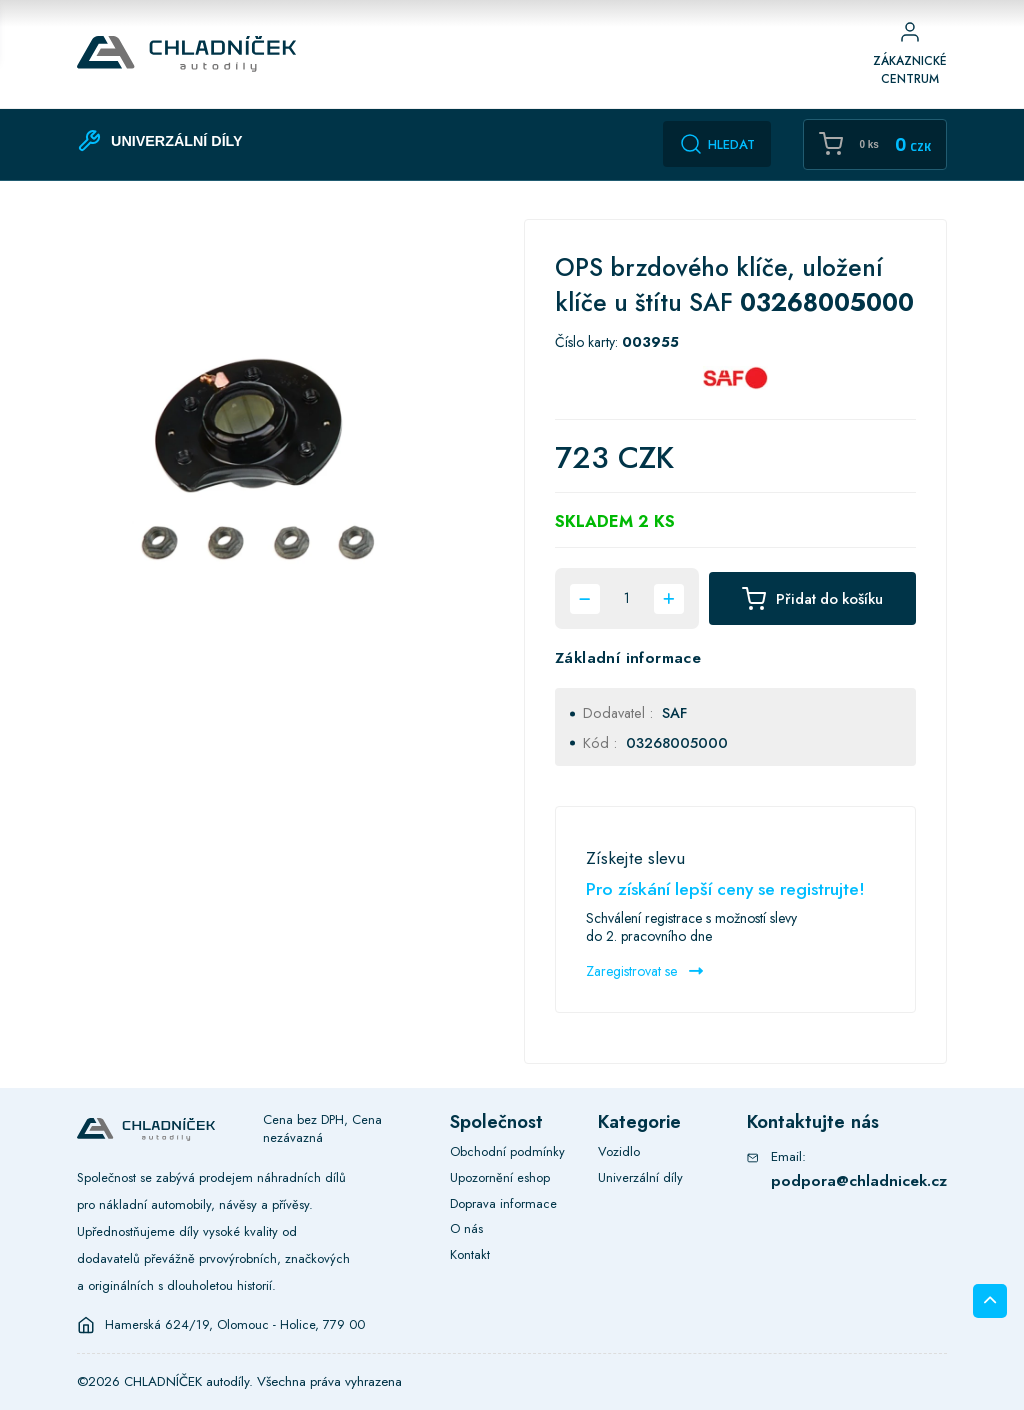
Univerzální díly (640, 1177)
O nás (466, 1228)
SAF (674, 713)
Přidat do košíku (812, 599)
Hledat (717, 144)
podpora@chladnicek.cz (859, 1180)
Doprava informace (503, 1203)
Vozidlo (619, 1151)
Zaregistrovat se (644, 971)
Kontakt (470, 1254)
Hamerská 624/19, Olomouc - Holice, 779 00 (235, 1325)
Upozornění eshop (500, 1177)
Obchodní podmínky (507, 1151)
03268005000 (677, 743)
